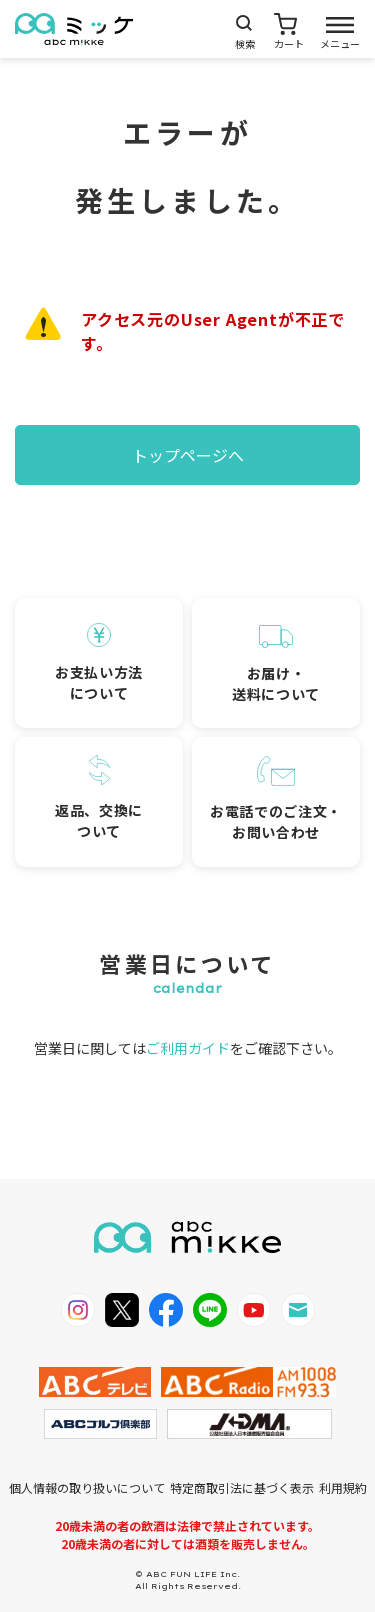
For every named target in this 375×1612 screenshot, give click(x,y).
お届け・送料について (276, 664)
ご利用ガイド (188, 1048)
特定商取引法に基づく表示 (242, 1487)
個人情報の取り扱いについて (87, 1487)
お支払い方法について (99, 663)
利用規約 (343, 1487)
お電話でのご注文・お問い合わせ (276, 799)
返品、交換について (99, 798)
